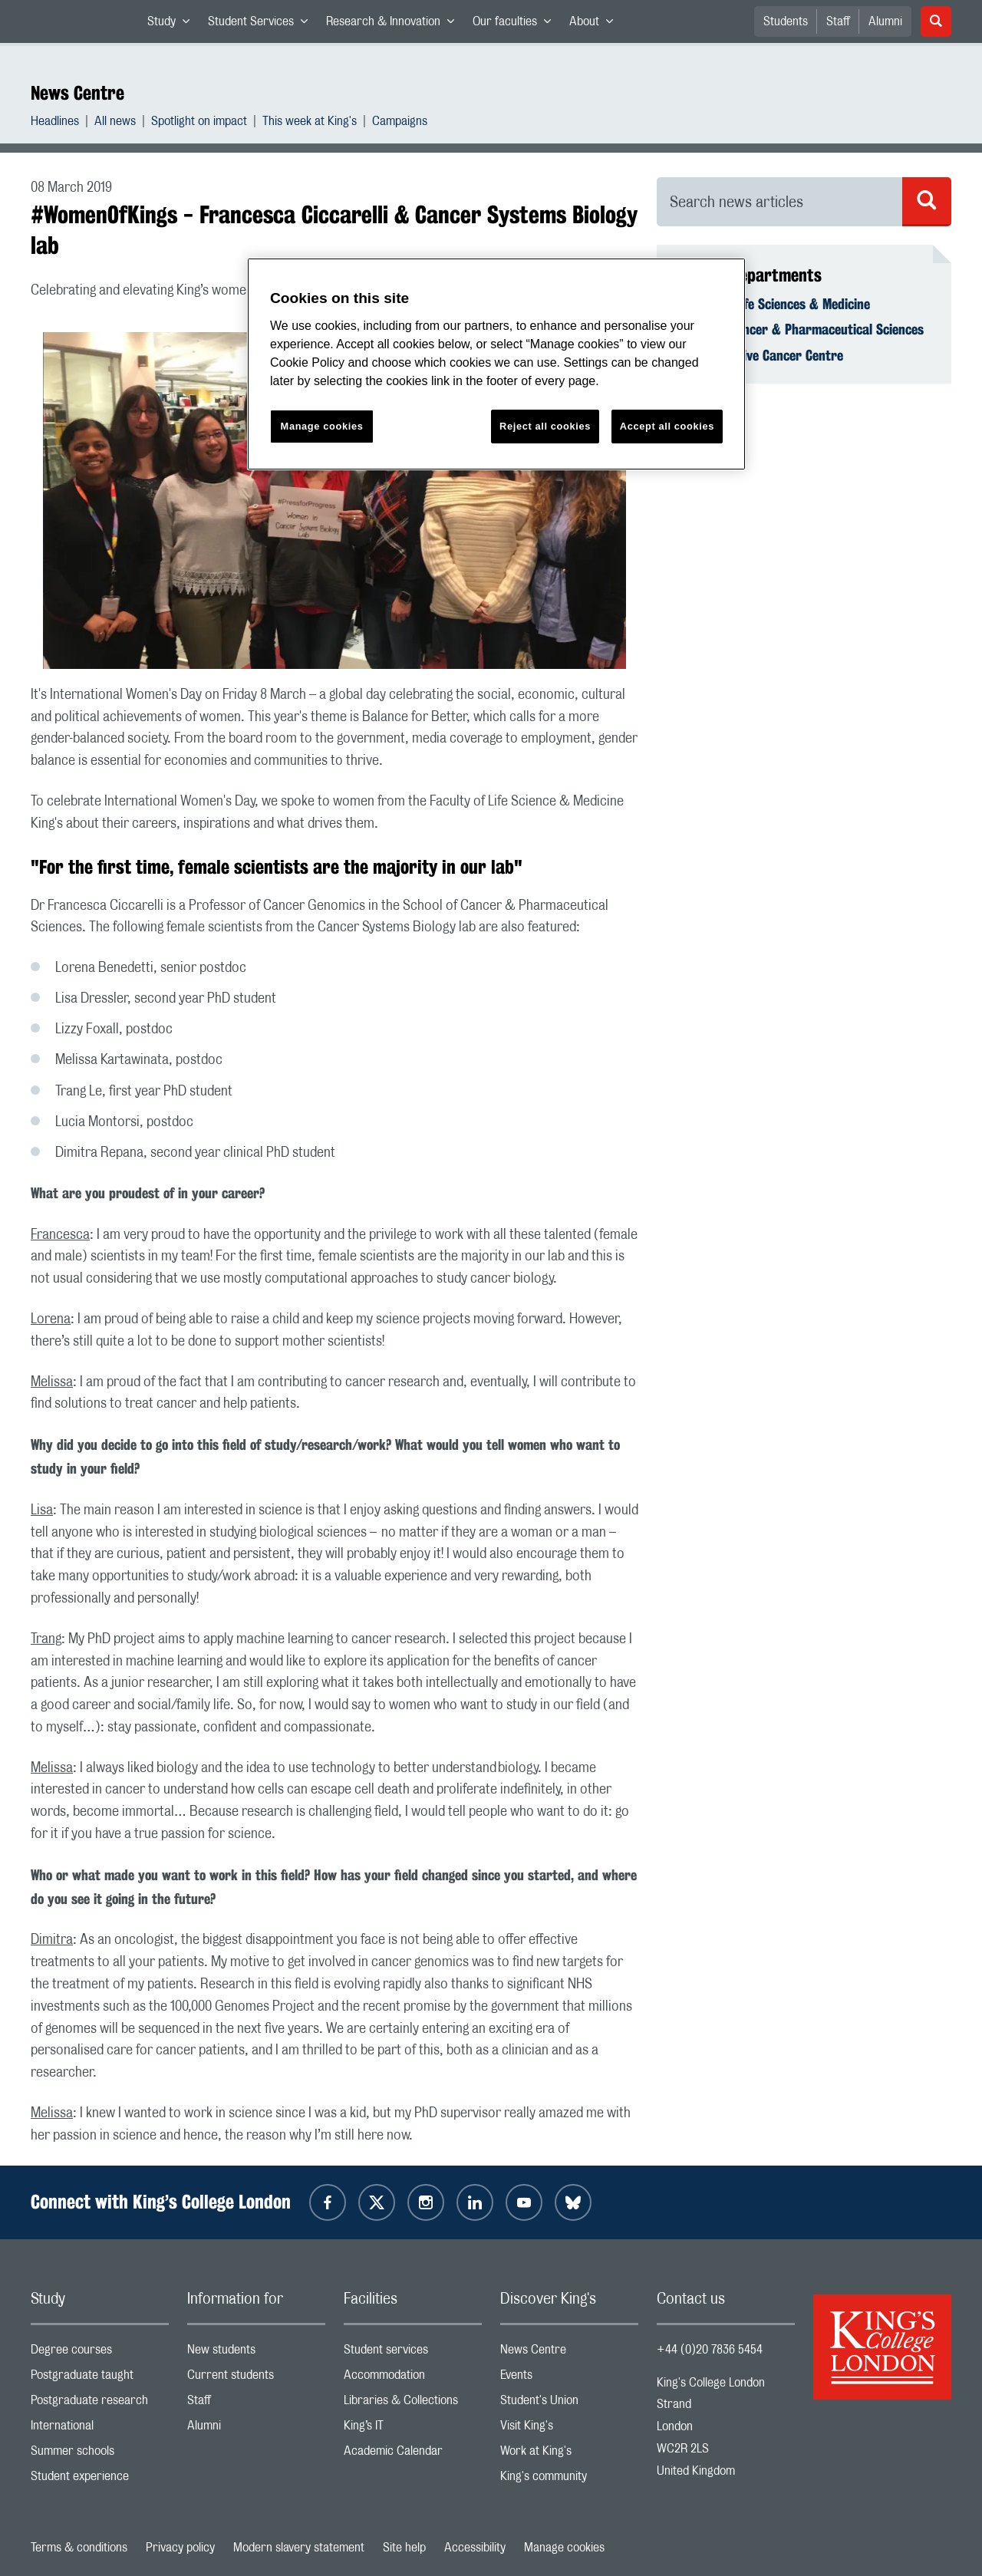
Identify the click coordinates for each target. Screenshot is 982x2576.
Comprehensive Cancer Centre (759, 355)
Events (569, 2378)
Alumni (885, 21)
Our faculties (516, 24)
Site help (404, 2547)
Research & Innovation (394, 24)
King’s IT (413, 2429)
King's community (569, 2479)
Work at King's (569, 2454)
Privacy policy (180, 2547)
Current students (256, 2378)
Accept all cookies (667, 426)
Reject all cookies (545, 426)
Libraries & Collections (413, 2403)
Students (785, 21)
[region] (496, 364)
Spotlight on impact (199, 123)
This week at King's (309, 123)
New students (256, 2353)
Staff (838, 21)
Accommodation (413, 2378)
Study (173, 24)
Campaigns (399, 123)
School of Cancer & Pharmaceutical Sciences (799, 329)
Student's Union (569, 2403)
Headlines (55, 123)
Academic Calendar (413, 2454)
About (595, 24)
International (100, 2429)
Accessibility (475, 2547)
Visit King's (569, 2429)
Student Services (262, 24)
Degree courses (100, 2353)
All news (115, 123)
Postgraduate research (100, 2403)
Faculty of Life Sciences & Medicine (772, 304)
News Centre (77, 93)
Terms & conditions (79, 2547)
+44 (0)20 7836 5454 (710, 2350)
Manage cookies (564, 2547)
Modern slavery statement (298, 2547)
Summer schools (100, 2454)
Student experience (100, 2479)
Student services (413, 2353)
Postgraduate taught (100, 2378)
